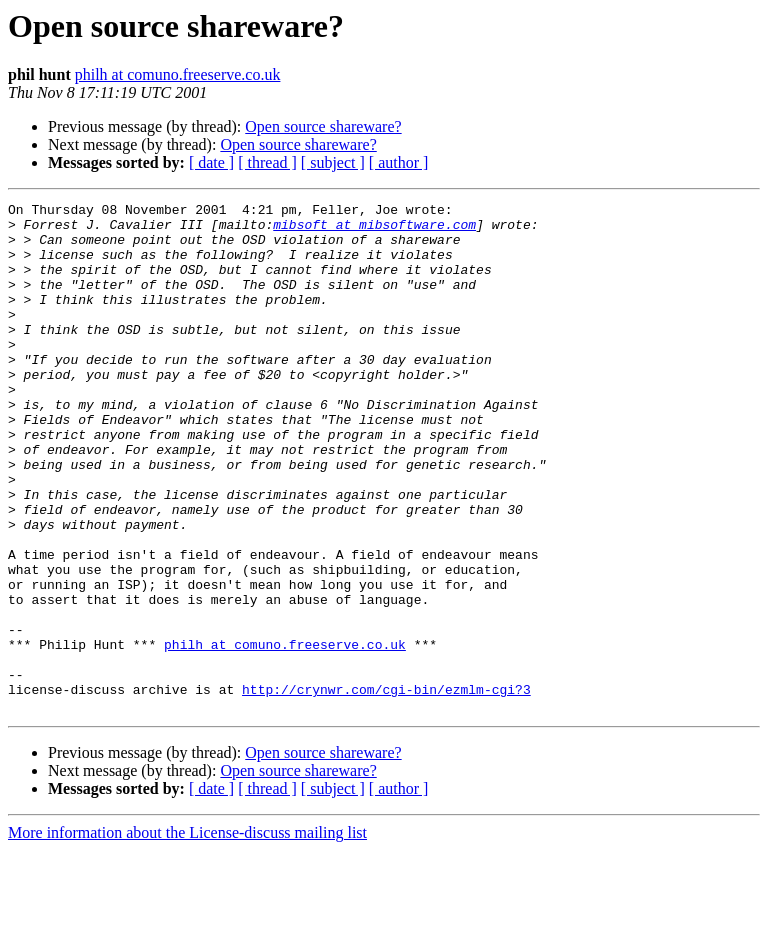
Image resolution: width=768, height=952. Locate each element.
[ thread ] (267, 162)
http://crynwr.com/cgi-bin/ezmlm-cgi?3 (386, 788)
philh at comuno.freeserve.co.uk (178, 74)
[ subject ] (333, 162)
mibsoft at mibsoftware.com (374, 230)
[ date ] (211, 162)
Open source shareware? (323, 126)
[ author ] (399, 162)
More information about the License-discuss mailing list (187, 934)
